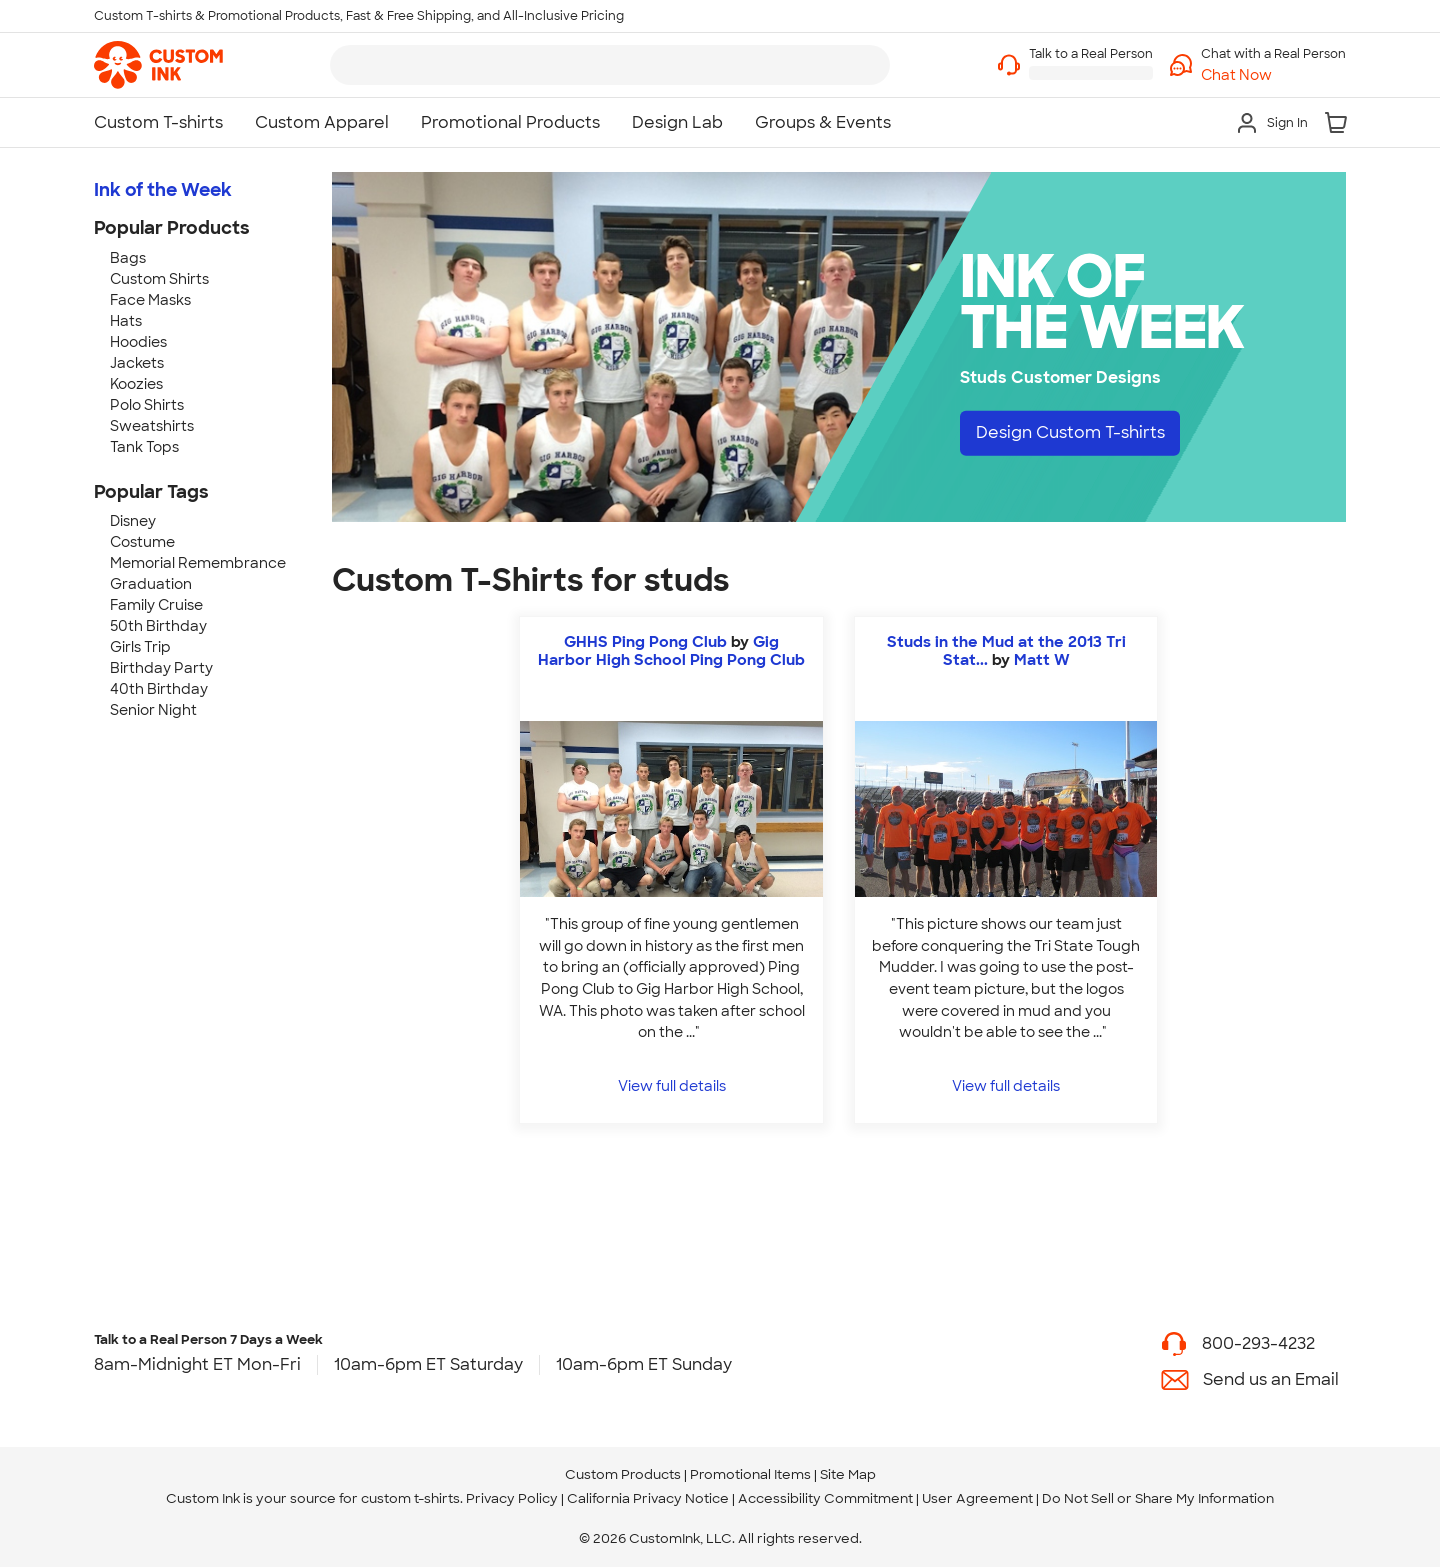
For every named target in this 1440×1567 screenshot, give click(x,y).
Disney (133, 521)
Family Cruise (156, 605)
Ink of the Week (163, 190)
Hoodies (138, 342)
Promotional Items (750, 1474)
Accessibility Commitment (825, 1498)
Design (1070, 432)
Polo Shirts (147, 405)
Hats (126, 321)
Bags (128, 258)
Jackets (137, 363)
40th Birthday (159, 689)
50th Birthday (158, 626)
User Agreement (977, 1498)
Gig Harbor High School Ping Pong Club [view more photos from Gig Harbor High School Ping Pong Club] (671, 651)
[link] (158, 65)
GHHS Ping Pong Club (645, 642)
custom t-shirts (410, 1498)
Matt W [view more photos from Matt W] (1042, 660)
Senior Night (153, 710)
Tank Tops (144, 447)
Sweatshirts (152, 426)
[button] (1273, 75)
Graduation (151, 584)
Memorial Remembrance (198, 563)
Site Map (848, 1474)
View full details (672, 1085)
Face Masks (150, 300)
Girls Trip (140, 647)
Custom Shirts (159, 279)
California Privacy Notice (648, 1498)
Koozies (136, 384)
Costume (142, 542)
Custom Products (623, 1474)
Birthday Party (161, 668)
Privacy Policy (512, 1498)
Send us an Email (1271, 1379)
